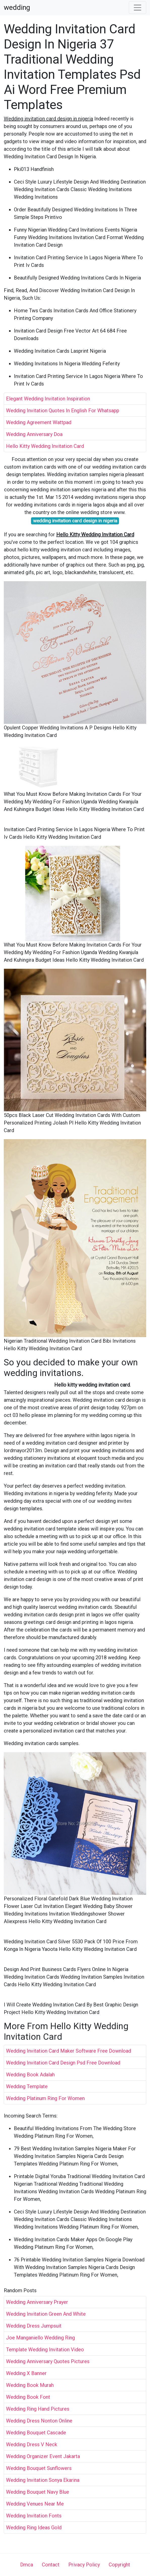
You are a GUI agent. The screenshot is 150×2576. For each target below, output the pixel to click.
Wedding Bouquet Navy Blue (37, 2492)
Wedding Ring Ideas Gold (34, 2527)
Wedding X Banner (26, 2373)
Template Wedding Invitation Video (45, 2350)
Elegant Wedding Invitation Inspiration (48, 399)
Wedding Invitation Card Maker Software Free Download (68, 2051)
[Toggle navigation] (137, 7)
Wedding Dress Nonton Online (39, 2421)
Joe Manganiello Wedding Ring (40, 2338)
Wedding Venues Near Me (35, 2504)
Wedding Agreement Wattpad (38, 422)
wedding (17, 8)
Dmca (26, 2565)
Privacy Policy (84, 2565)
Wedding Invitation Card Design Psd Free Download (63, 2063)
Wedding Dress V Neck (31, 2444)
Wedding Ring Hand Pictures (37, 2409)
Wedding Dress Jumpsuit (34, 2326)
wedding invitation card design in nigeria (75, 521)
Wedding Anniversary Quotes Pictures (47, 2361)
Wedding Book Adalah (30, 2075)
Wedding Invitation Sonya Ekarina (42, 2480)
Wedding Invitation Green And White (46, 2314)
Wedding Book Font (28, 2397)
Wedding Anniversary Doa (34, 434)
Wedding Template (27, 2086)
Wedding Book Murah (30, 2385)
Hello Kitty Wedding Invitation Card (45, 446)
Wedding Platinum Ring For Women (45, 2098)
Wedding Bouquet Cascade (36, 2433)
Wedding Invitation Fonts (34, 2516)
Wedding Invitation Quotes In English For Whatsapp (62, 410)
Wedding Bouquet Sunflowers (39, 2468)
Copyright (119, 2565)
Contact (50, 2565)
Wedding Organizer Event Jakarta (43, 2456)
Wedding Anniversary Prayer (37, 2302)
